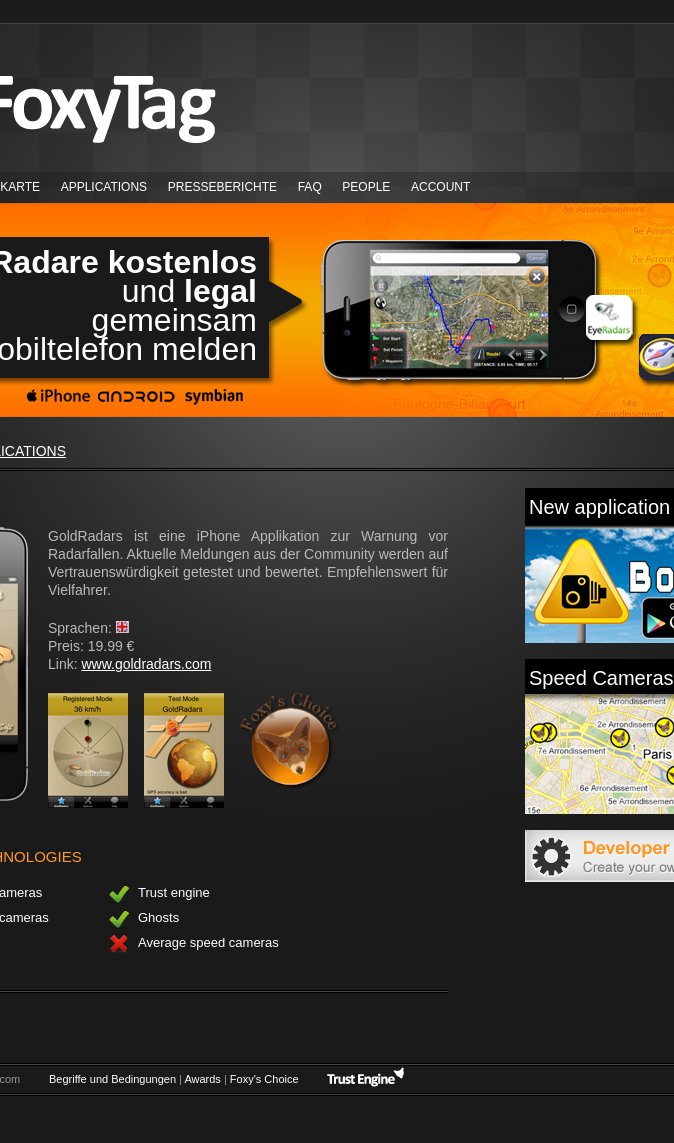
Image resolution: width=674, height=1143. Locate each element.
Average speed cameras (193, 944)
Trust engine (159, 894)
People (366, 187)
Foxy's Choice (264, 1079)
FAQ (310, 187)
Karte (20, 187)
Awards (202, 1079)
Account (440, 187)
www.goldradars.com (146, 664)
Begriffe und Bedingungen (112, 1079)
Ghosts (143, 919)
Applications (104, 187)
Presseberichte (222, 187)
